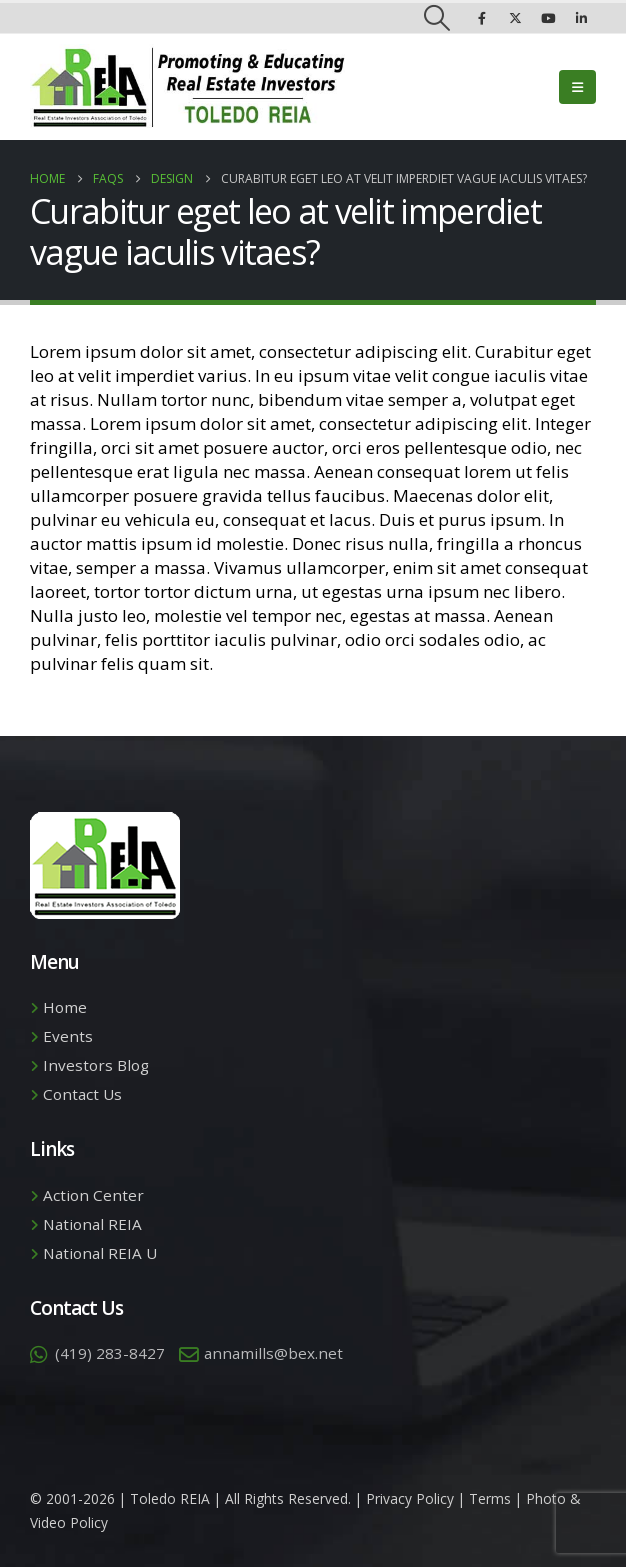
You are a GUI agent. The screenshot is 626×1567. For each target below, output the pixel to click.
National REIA (92, 1224)
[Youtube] (548, 18)
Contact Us (82, 1094)
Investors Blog (96, 1065)
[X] (515, 18)
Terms (490, 1498)
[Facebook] (482, 18)
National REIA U (100, 1253)
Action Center (93, 1195)
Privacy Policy (410, 1498)
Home (65, 1007)
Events (68, 1036)
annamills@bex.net (273, 1353)
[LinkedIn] (581, 18)
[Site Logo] (187, 87)
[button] (437, 18)
